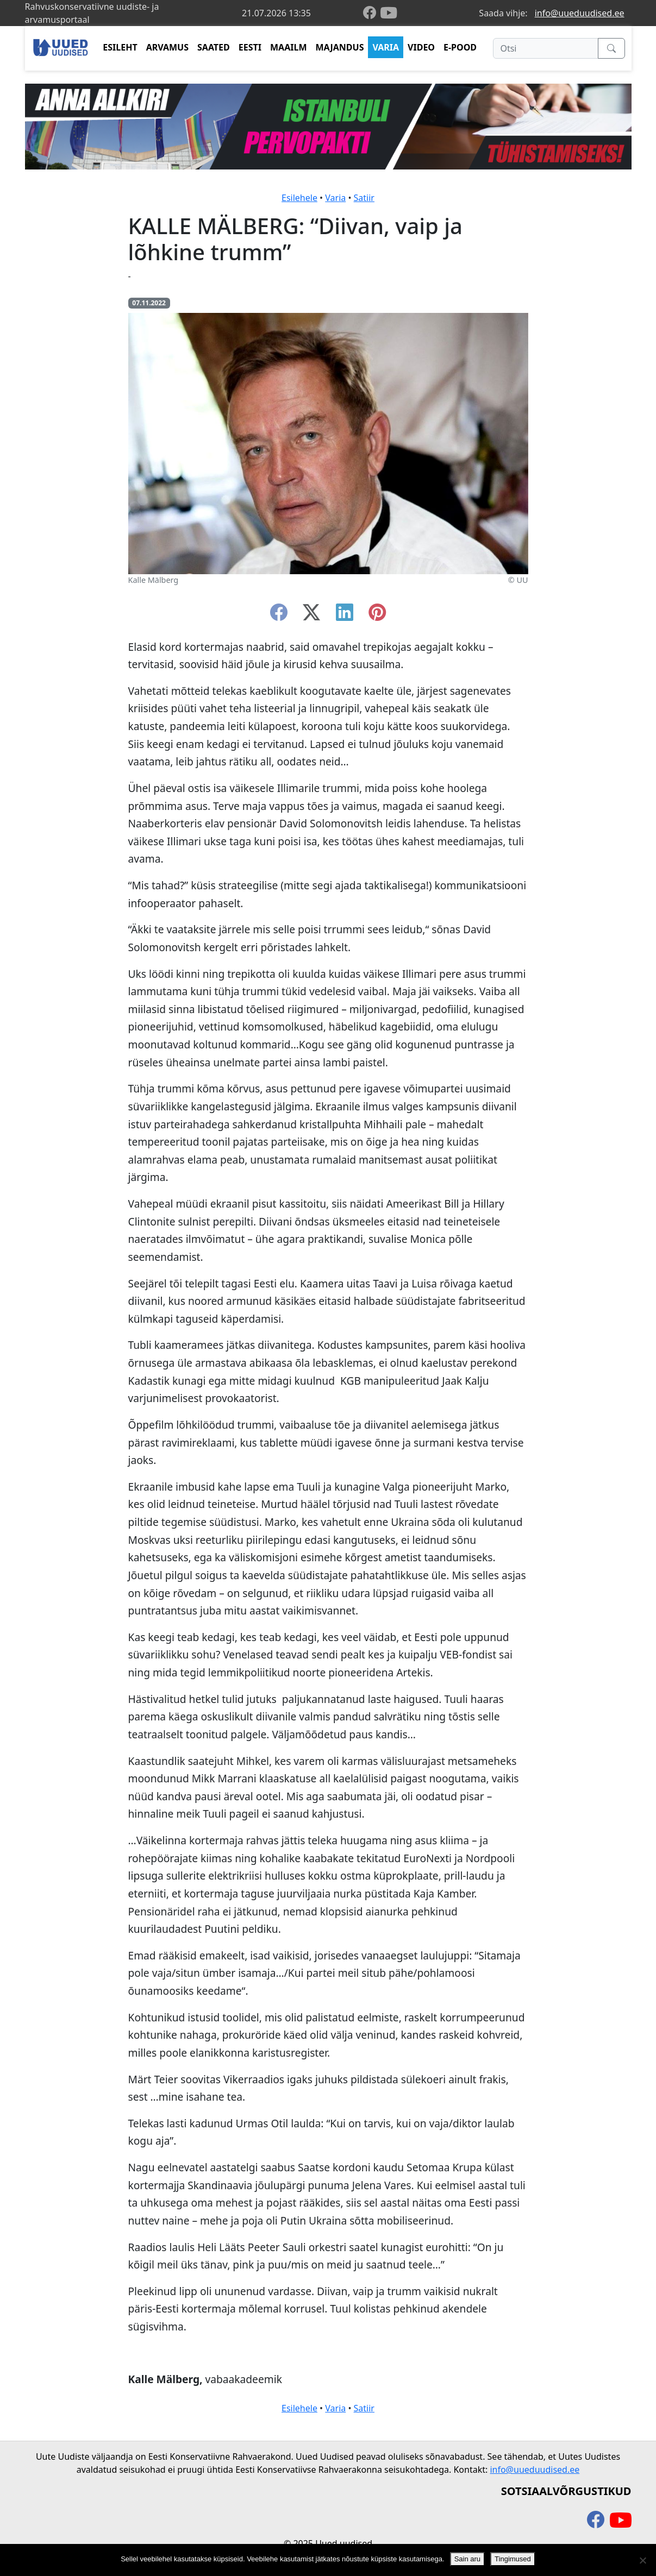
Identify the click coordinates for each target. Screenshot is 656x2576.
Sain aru (467, 2559)
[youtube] (388, 13)
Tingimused (513, 2559)
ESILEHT (120, 47)
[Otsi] (545, 48)
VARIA (385, 47)
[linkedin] (344, 615)
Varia (335, 198)
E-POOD (460, 47)
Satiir (364, 198)
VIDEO (421, 47)
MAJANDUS (339, 47)
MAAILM (288, 47)
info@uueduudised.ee (579, 13)
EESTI (250, 47)
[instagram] (377, 615)
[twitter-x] (311, 615)
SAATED (213, 47)
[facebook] (371, 13)
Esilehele (299, 198)
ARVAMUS (167, 47)
